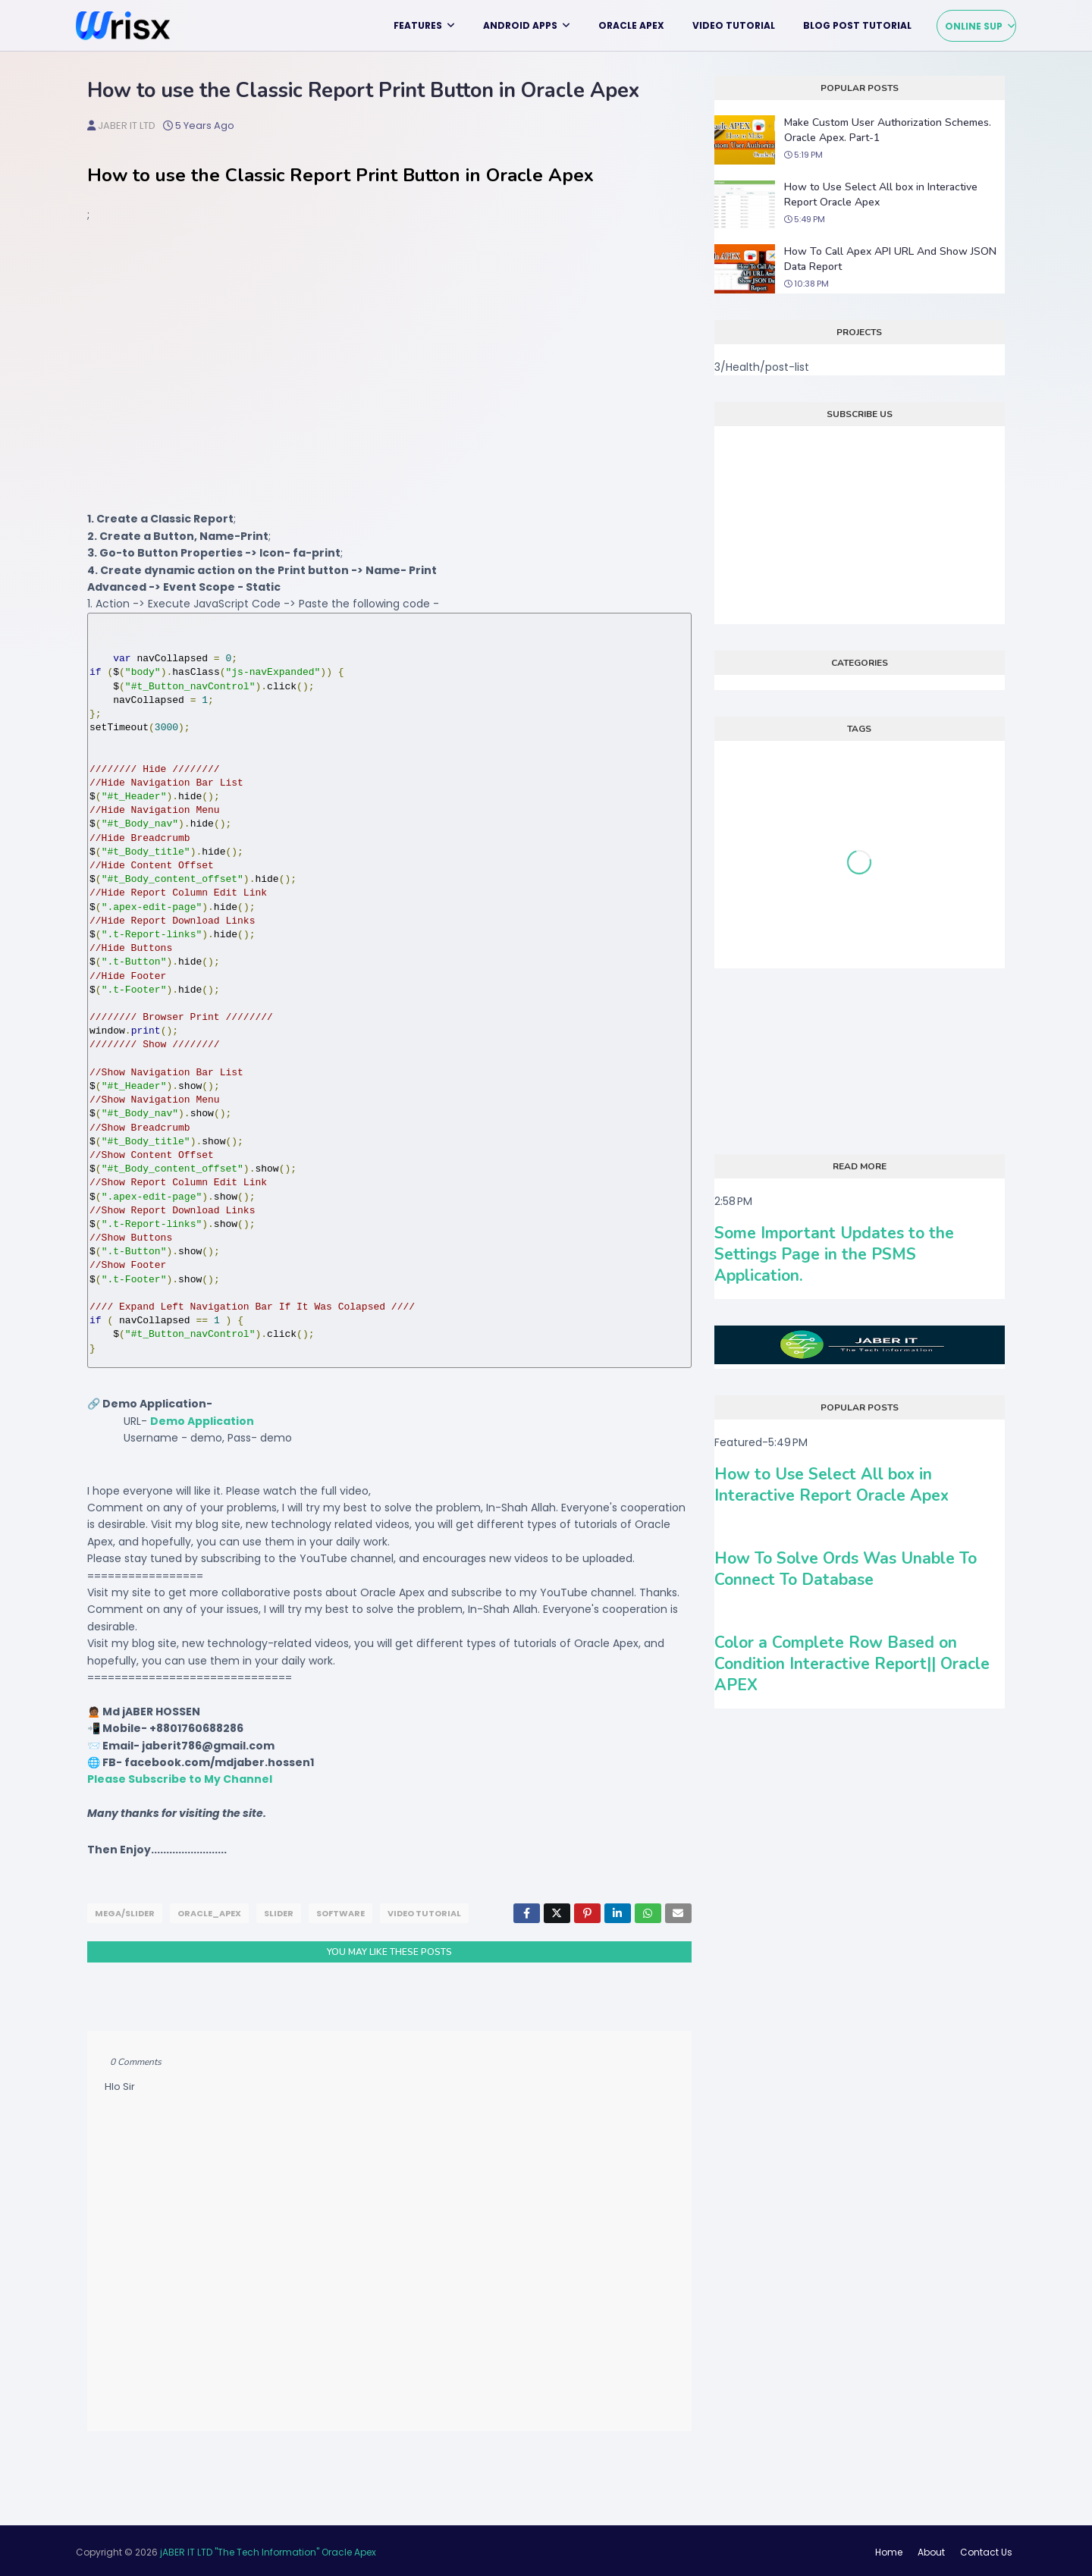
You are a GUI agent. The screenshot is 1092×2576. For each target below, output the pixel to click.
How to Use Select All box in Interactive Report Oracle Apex (880, 194)
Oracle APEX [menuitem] (631, 25)
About (931, 2549)
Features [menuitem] (418, 25)
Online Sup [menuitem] (974, 26)
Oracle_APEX (209, 1913)
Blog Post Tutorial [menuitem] (857, 25)
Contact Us (986, 2549)
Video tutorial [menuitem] (733, 25)
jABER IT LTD (126, 125)
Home (888, 2549)
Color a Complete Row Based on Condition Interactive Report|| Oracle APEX (852, 1664)
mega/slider (125, 1913)
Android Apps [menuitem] (520, 25)
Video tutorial (424, 1913)
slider (278, 1913)
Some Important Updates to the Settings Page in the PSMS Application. (834, 1254)
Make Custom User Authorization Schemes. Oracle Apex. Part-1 (887, 130)
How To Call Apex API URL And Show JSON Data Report (890, 259)
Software (340, 1913)
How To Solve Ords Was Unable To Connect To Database (845, 1569)
